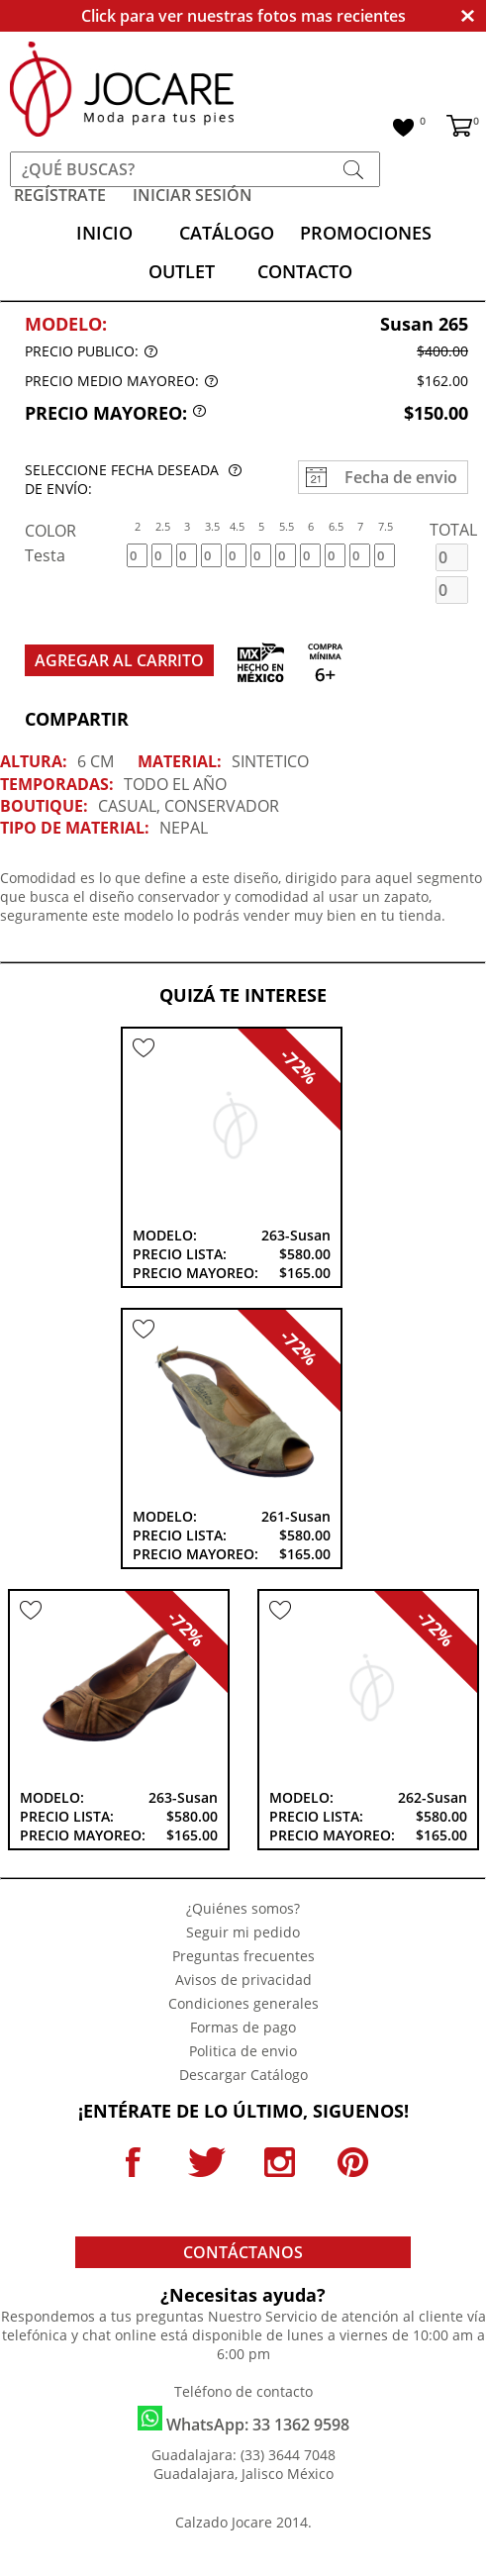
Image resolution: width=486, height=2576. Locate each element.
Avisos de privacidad (243, 1979)
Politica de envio (243, 2050)
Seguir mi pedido (243, 1932)
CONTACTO (304, 271)
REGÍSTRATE (60, 195)
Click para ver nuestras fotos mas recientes (243, 16)
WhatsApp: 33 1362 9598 (243, 2420)
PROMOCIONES (366, 233)
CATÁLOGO (226, 233)
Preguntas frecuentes (243, 1955)
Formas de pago (243, 2027)
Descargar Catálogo (243, 2074)
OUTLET (181, 271)
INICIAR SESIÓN (192, 195)
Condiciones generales (243, 2003)
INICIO (104, 233)
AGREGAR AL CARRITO (119, 660)
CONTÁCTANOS (243, 2252)
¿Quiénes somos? (243, 1908)
